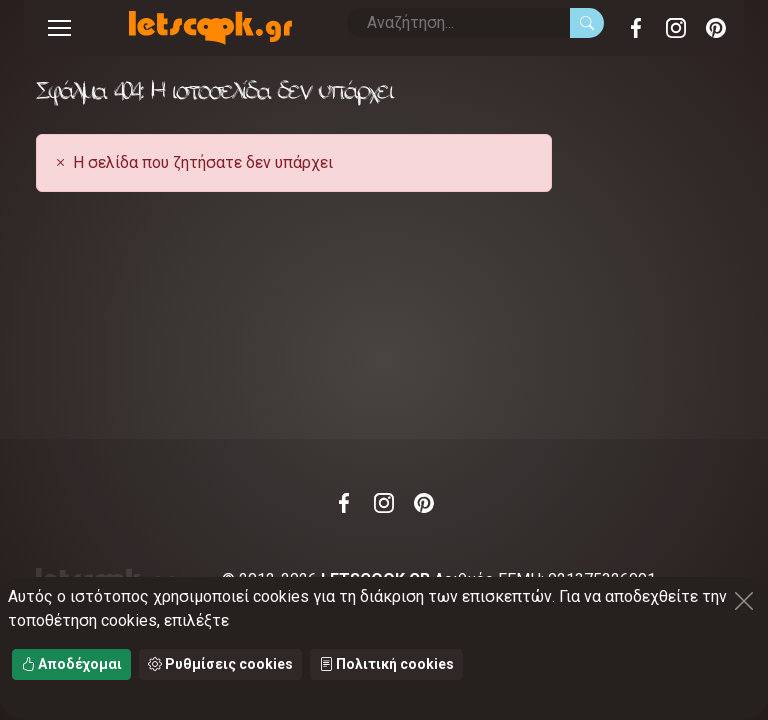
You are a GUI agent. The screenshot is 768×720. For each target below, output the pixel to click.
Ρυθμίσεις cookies (220, 664)
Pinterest (716, 28)
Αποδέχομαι (71, 664)
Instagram (676, 28)
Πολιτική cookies (386, 664)
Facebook (636, 28)
